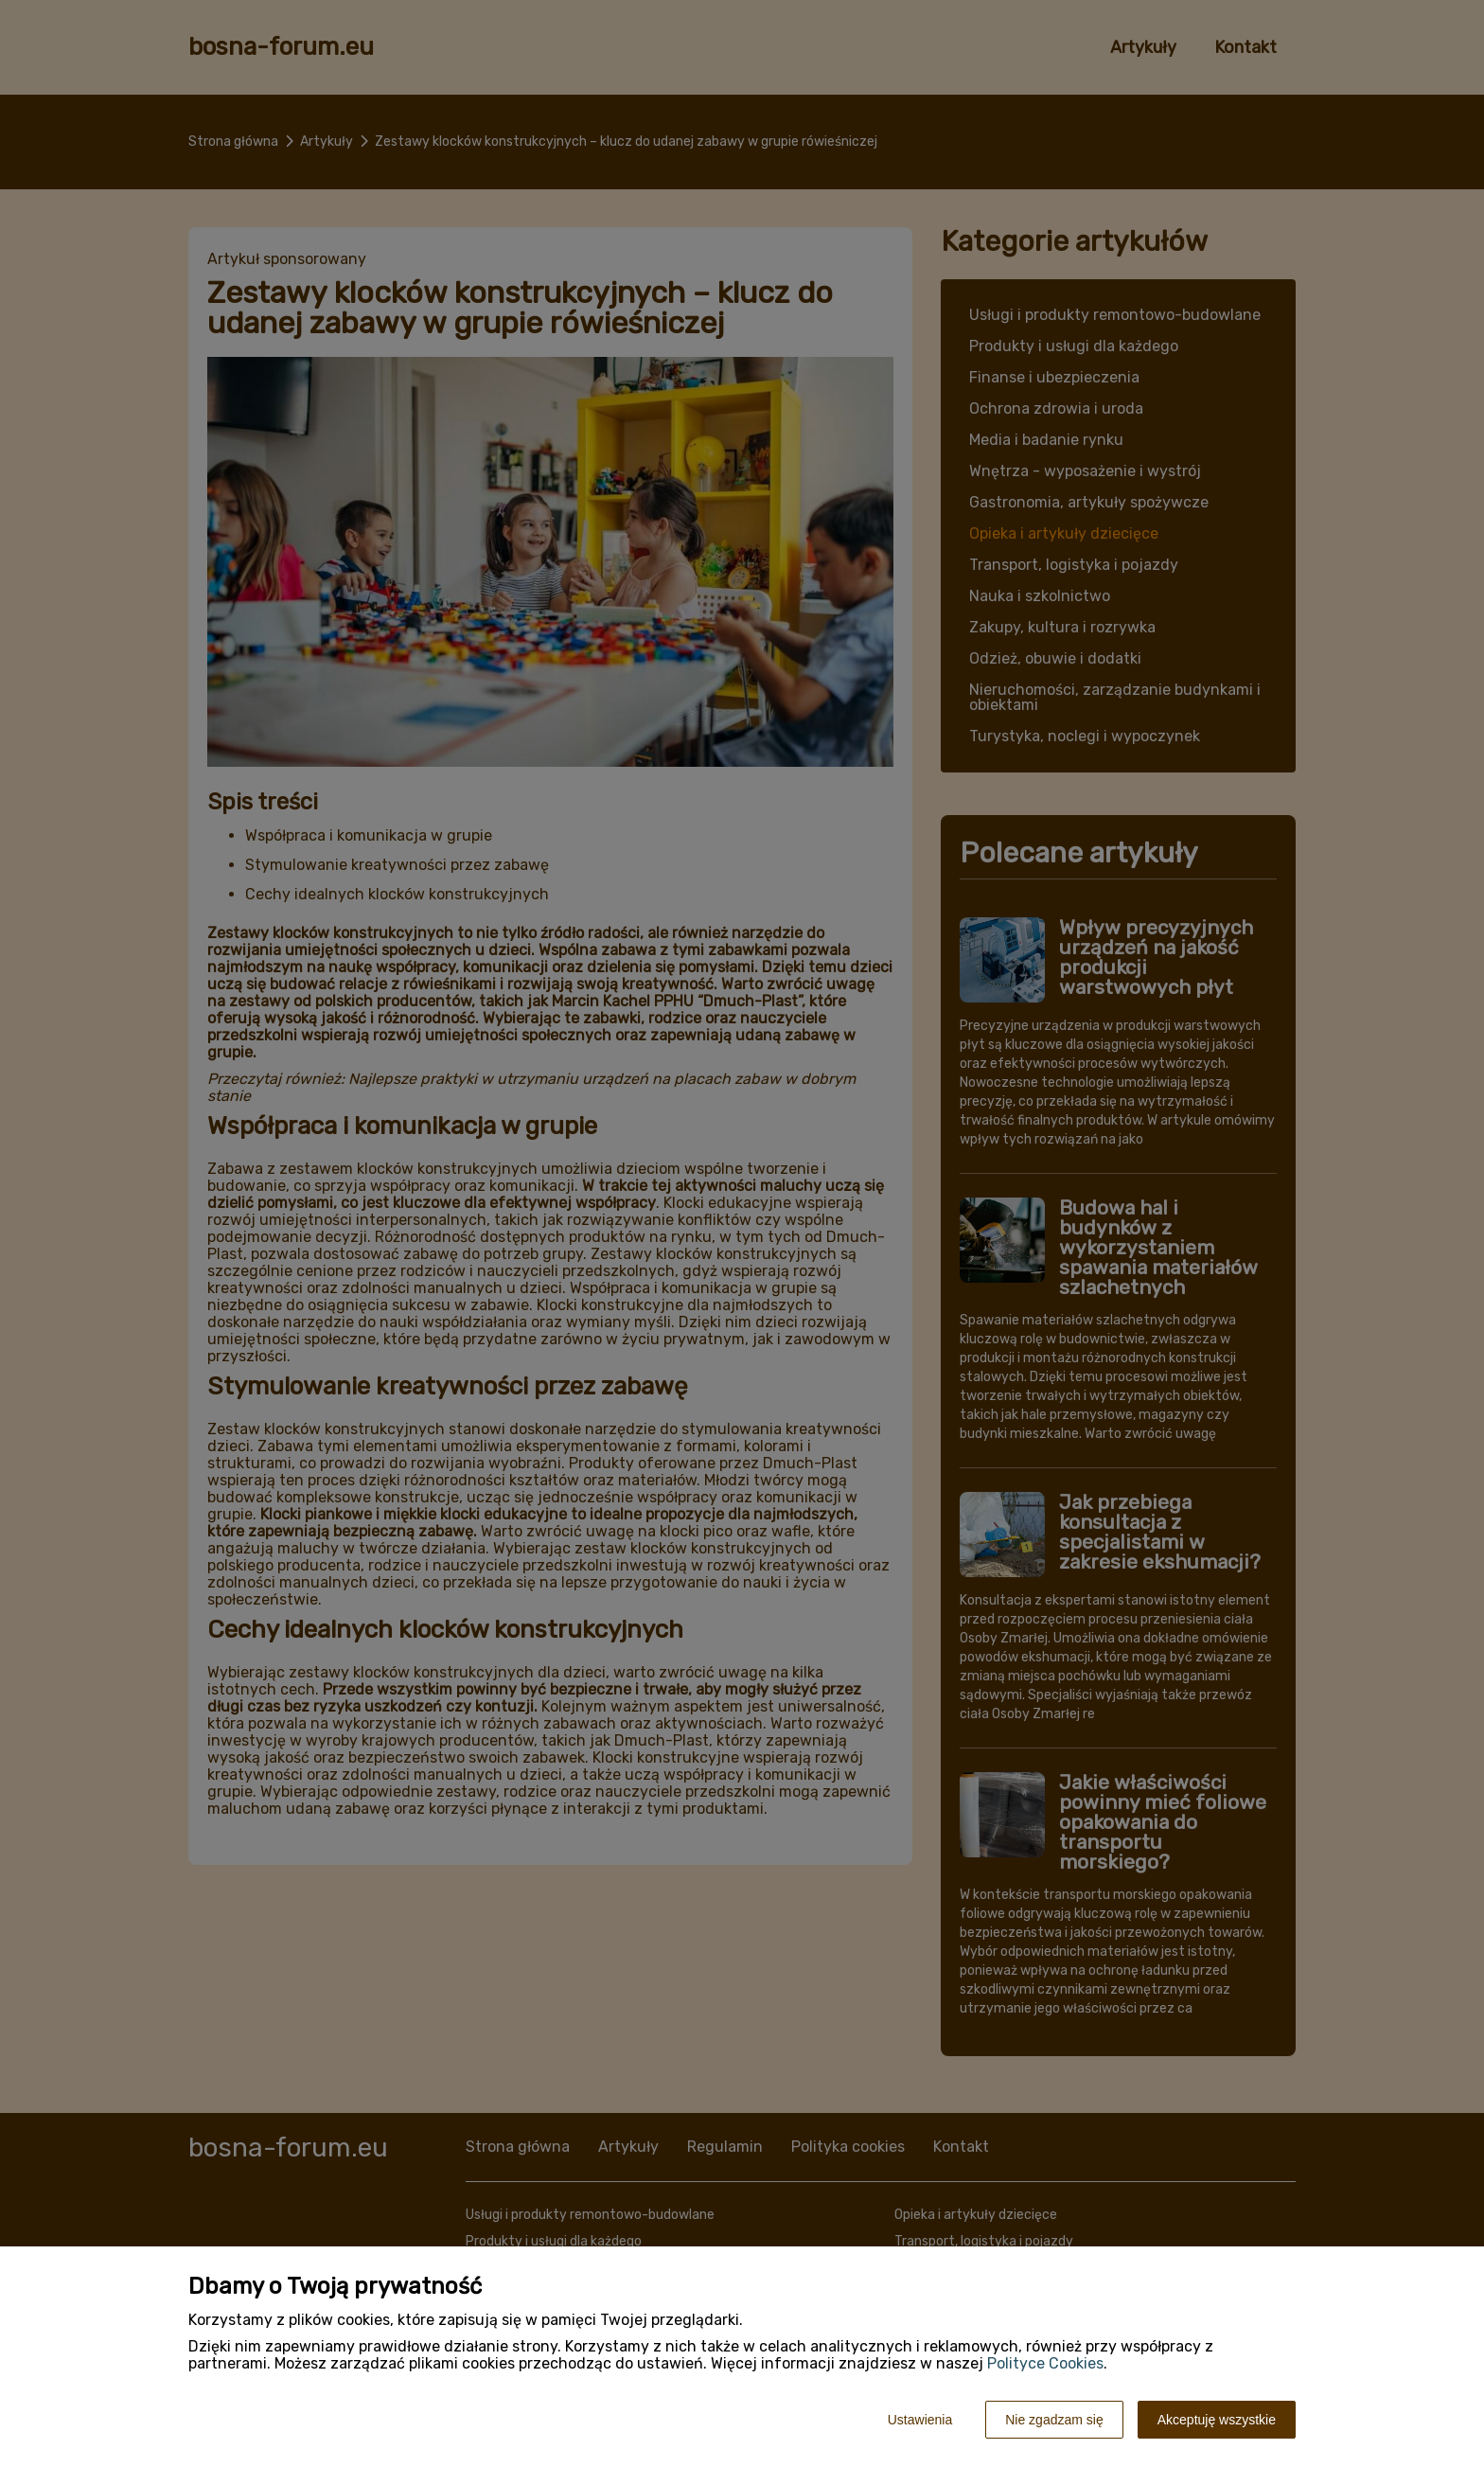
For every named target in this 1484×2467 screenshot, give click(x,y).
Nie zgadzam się (1054, 2419)
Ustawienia (920, 2419)
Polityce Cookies (1045, 2363)
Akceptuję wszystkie (1216, 2419)
